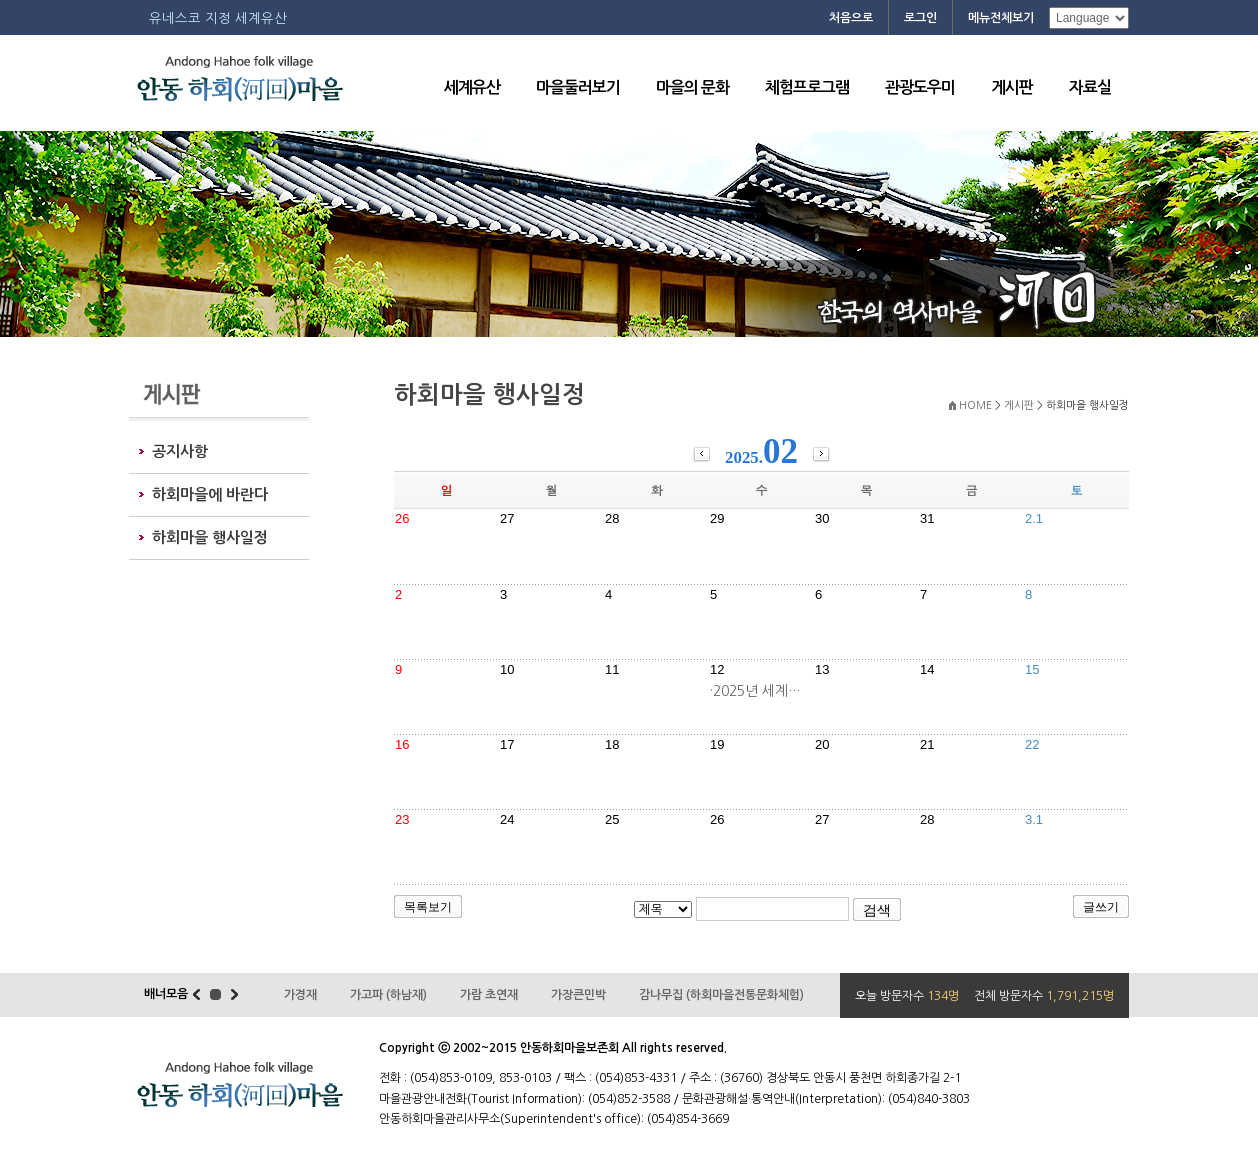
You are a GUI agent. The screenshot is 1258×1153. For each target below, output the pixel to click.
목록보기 (428, 907)
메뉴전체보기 (1001, 18)
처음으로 (851, 18)
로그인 (920, 18)
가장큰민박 (578, 995)
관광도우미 (920, 87)
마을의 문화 (692, 87)
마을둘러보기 (578, 87)
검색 (877, 910)
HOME (975, 405)
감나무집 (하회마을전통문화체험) (721, 995)
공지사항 (180, 451)
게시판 (1012, 87)
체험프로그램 (807, 87)
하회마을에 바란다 (210, 494)
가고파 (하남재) (388, 995)
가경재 (300, 995)
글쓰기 (1101, 907)
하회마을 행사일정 (210, 537)
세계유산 (472, 87)
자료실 (1090, 87)
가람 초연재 (489, 995)
